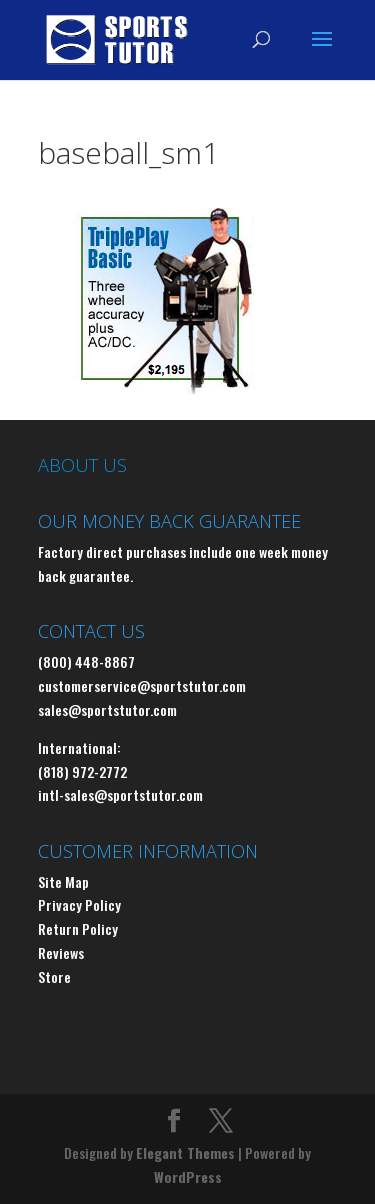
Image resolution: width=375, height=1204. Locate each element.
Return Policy (78, 928)
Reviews (61, 952)
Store (54, 976)
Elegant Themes (185, 1152)
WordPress (188, 1176)
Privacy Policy (79, 904)
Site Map (63, 881)
